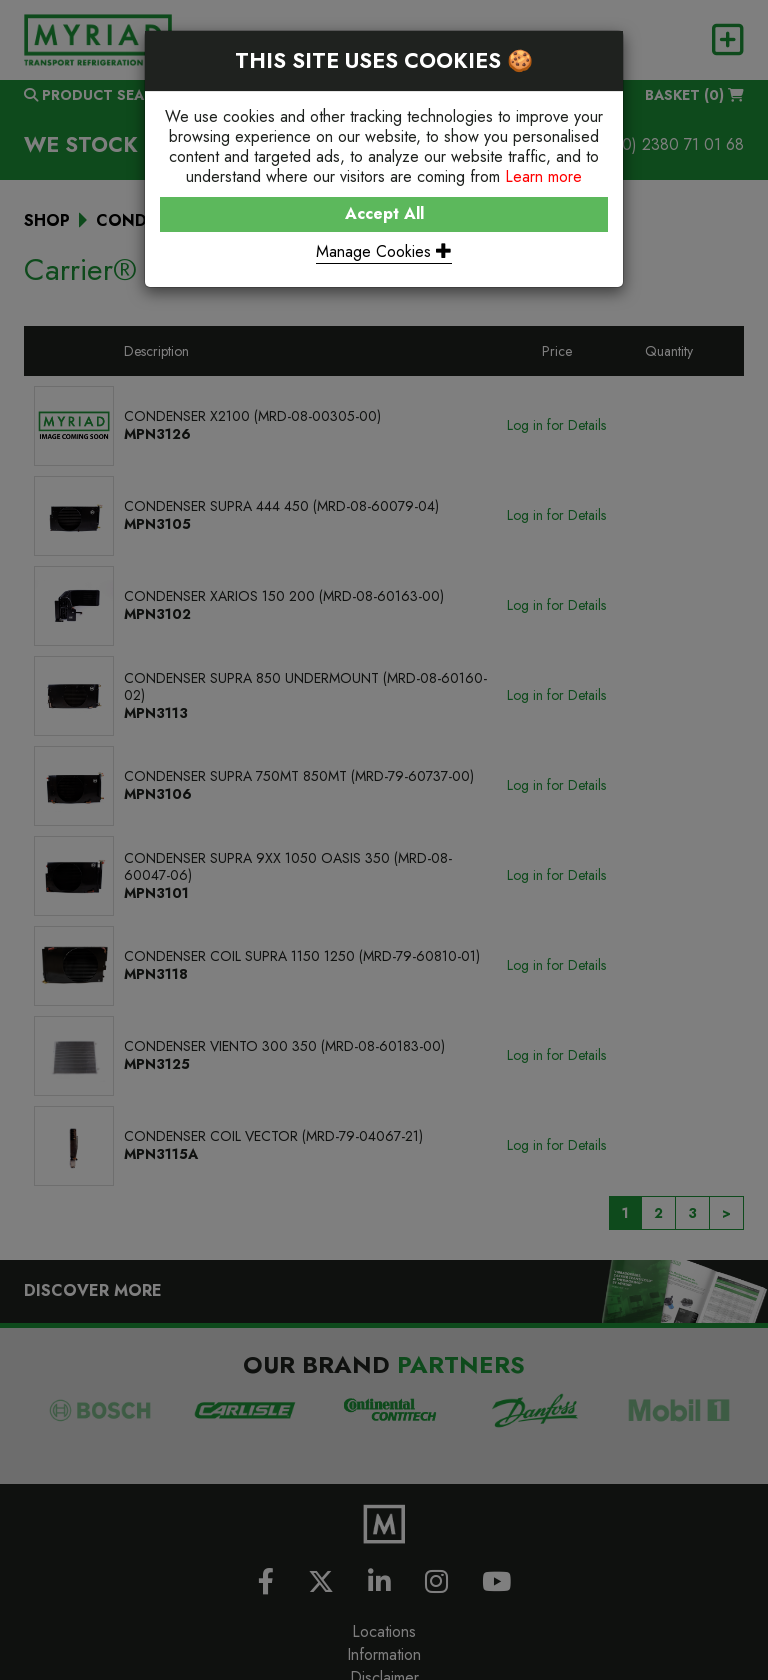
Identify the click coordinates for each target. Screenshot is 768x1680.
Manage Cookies (384, 251)
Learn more (543, 176)
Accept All (384, 213)
